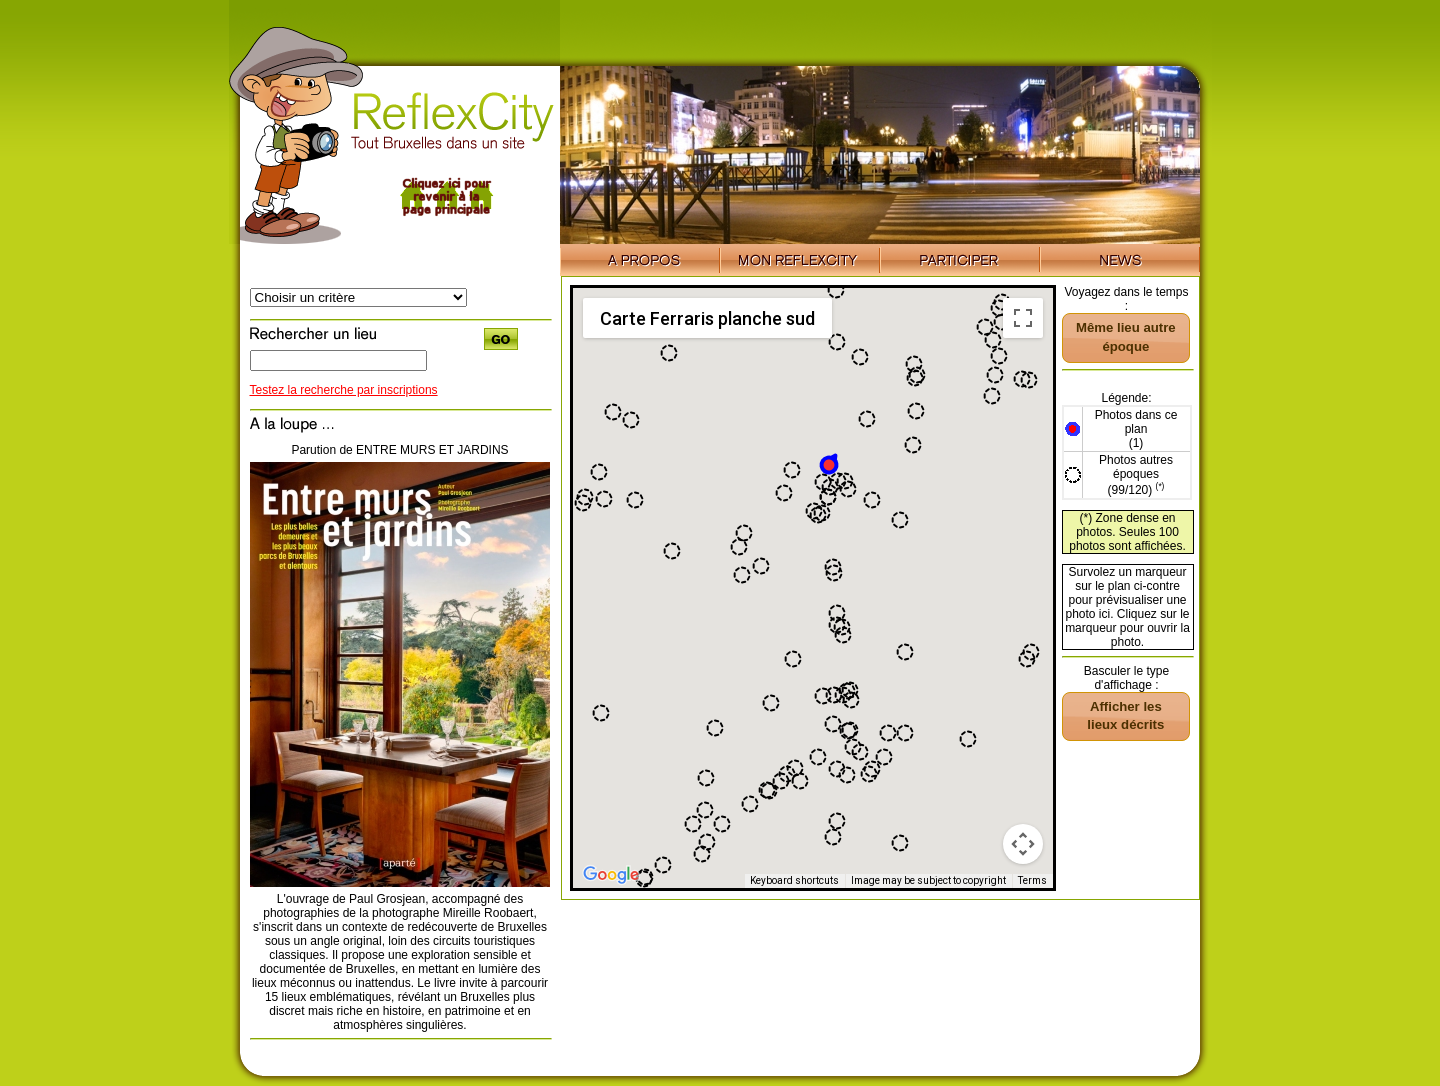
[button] (830, 463)
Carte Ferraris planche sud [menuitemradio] (707, 318)
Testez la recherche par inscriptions (344, 390)
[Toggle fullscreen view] (1023, 318)
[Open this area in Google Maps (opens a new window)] (611, 875)
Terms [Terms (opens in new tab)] (1032, 880)
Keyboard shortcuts (794, 880)
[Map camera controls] (1023, 844)
